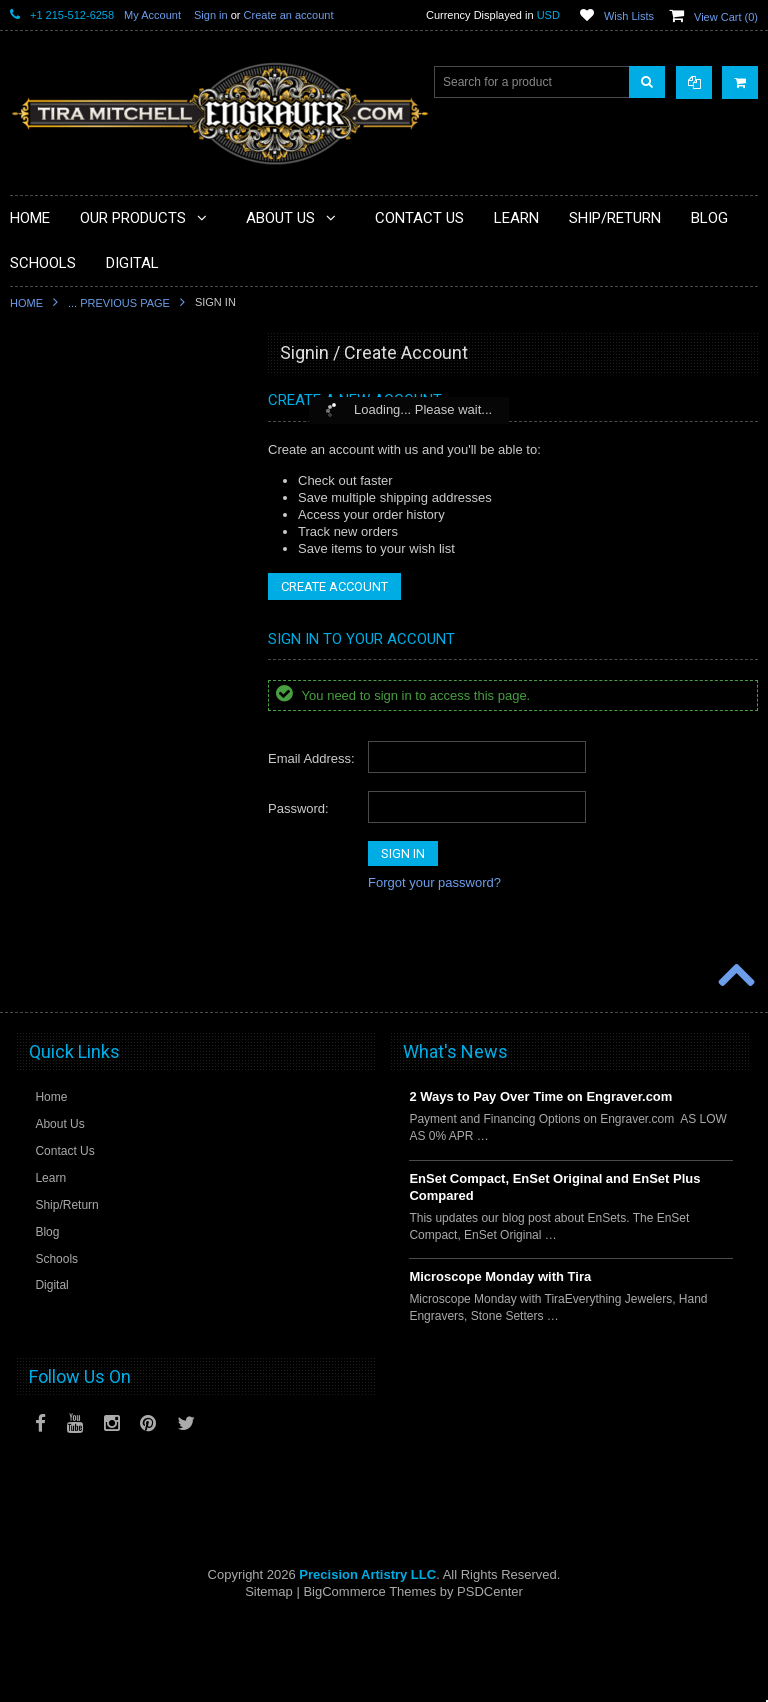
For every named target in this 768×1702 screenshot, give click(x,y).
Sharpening (52, 840)
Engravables (55, 738)
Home (26, 303)
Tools (36, 501)
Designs (43, 806)
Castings (45, 772)
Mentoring (48, 907)
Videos (40, 941)
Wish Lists (629, 16)
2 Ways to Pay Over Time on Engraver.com (540, 1178)
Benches (45, 636)
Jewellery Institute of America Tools (115, 1009)
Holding (42, 602)
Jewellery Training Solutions (96, 975)
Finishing (46, 670)
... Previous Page (119, 303)
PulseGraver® (60, 399)
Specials (44, 433)
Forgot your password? (434, 882)
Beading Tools (59, 568)
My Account (152, 15)
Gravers (43, 704)
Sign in (211, 15)
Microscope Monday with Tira (500, 1358)
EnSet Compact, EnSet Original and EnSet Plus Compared (554, 1269)
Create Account (334, 586)
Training (43, 873)
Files (34, 535)
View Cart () (726, 17)
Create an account (289, 15)
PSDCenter (490, 1672)
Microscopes (55, 467)
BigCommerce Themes (369, 1672)
